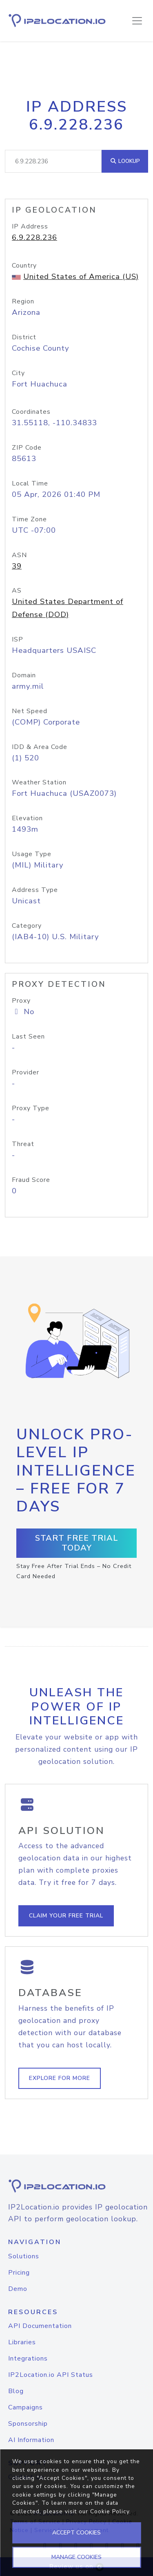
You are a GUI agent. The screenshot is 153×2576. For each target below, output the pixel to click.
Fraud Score (31, 1179)
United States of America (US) (81, 276)
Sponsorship (28, 2423)
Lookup (125, 161)
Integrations (28, 2358)
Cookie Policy (109, 2511)
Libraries (22, 2342)
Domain (24, 675)
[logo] (76, 2186)
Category (27, 925)
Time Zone (29, 519)
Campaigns (25, 2407)
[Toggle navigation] (137, 21)
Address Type (35, 889)
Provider (25, 1072)
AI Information (31, 2439)
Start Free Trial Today (76, 1543)
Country (24, 265)
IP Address (30, 226)
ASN (19, 555)
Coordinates (31, 411)
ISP (17, 639)
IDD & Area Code (39, 746)
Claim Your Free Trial (66, 1915)
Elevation (27, 818)
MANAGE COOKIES (76, 2557)
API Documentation (40, 2325)
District (24, 337)
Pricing (19, 2272)
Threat (23, 1144)
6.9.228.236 (34, 237)
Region (23, 301)
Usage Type (31, 854)
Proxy (21, 1000)
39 (17, 566)
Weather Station (39, 782)
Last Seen (28, 1036)
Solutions (23, 2256)
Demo (17, 2288)
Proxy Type (30, 1108)
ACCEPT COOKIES (76, 2532)
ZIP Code (27, 447)
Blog (16, 2391)
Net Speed (29, 711)
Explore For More (59, 2078)
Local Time (30, 483)
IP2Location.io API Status (50, 2374)
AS (17, 590)
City (18, 373)
